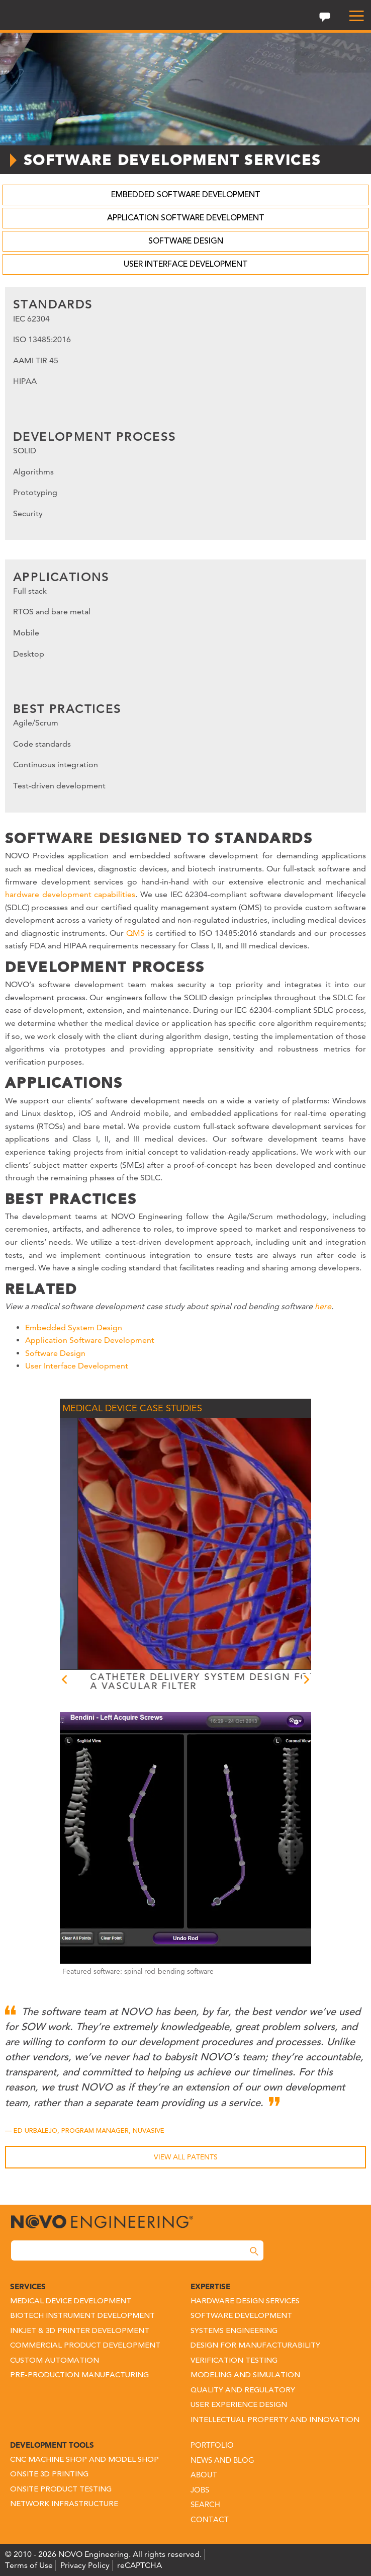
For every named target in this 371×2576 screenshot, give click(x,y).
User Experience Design (239, 2405)
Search (205, 2504)
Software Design (185, 241)
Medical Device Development (70, 2301)
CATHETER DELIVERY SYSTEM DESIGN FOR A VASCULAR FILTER (217, 1681)
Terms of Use (29, 2565)
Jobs (200, 2489)
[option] (217, 1555)
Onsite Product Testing (61, 2489)
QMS (135, 933)
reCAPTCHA (139, 2565)
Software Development (241, 2316)
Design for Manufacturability (255, 2346)
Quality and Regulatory (243, 2390)
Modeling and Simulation (245, 2375)
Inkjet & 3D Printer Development (79, 2331)
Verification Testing (234, 2361)
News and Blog (222, 2460)
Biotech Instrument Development (82, 2316)
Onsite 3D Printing (49, 2474)
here (323, 1306)
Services (28, 2286)
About (204, 2474)
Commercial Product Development (85, 2346)
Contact (210, 2519)
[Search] (254, 2251)
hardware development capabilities (70, 894)
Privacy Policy (85, 2565)
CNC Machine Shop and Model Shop (84, 2460)
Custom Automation (54, 2361)
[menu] (352, 16)
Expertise (210, 2286)
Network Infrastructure (64, 2504)
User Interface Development (186, 265)
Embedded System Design (73, 1327)
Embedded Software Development (185, 195)
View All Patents (186, 2156)
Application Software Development (185, 218)
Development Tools (52, 2445)
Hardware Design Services (245, 2301)
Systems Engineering (234, 2331)
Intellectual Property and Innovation (275, 2420)
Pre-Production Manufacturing (79, 2375)
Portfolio (212, 2445)
